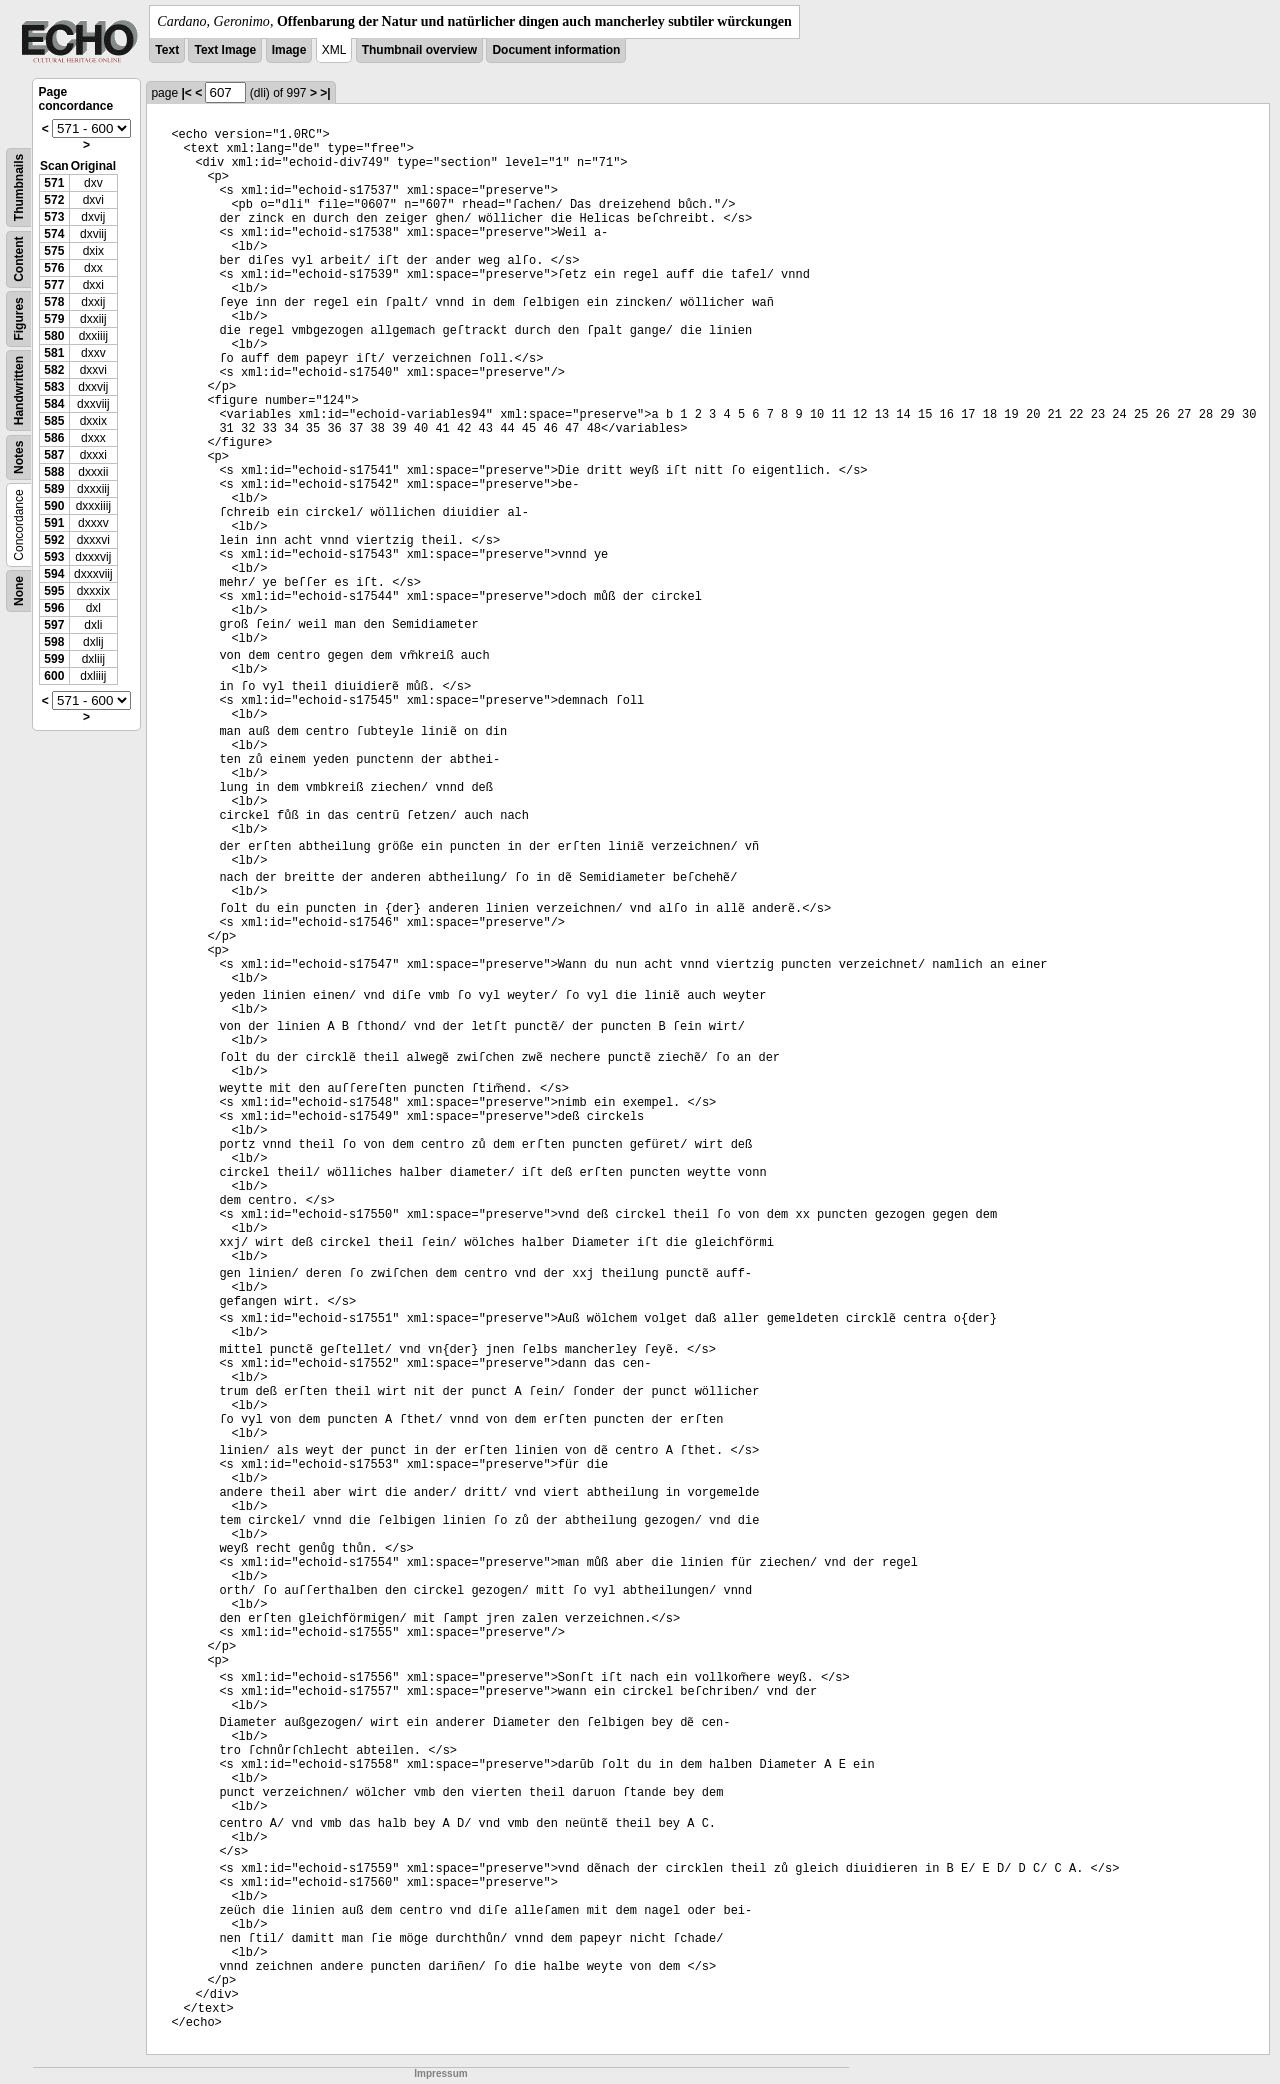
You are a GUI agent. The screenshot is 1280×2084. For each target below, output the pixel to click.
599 (54, 659)
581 (54, 353)
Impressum (440, 2073)
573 (54, 217)
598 (54, 642)
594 (54, 574)
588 (54, 472)
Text (167, 50)
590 (54, 506)
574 (54, 234)
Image (289, 50)
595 (54, 591)
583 (54, 387)
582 (54, 370)
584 (54, 404)
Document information (556, 50)
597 (54, 625)
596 (54, 608)
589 (54, 489)
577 (54, 285)
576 (54, 268)
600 (54, 676)
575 (54, 251)
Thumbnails (19, 187)
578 (54, 302)
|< (186, 93)
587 (54, 455)
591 (54, 523)
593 (54, 557)
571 (54, 183)
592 (54, 540)
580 (54, 336)
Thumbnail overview (419, 50)
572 (54, 200)
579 (54, 319)
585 (54, 421)
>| (325, 93)
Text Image (225, 50)
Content (19, 259)
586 (54, 438)
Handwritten (19, 390)
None (19, 591)
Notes (19, 457)
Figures (19, 318)
